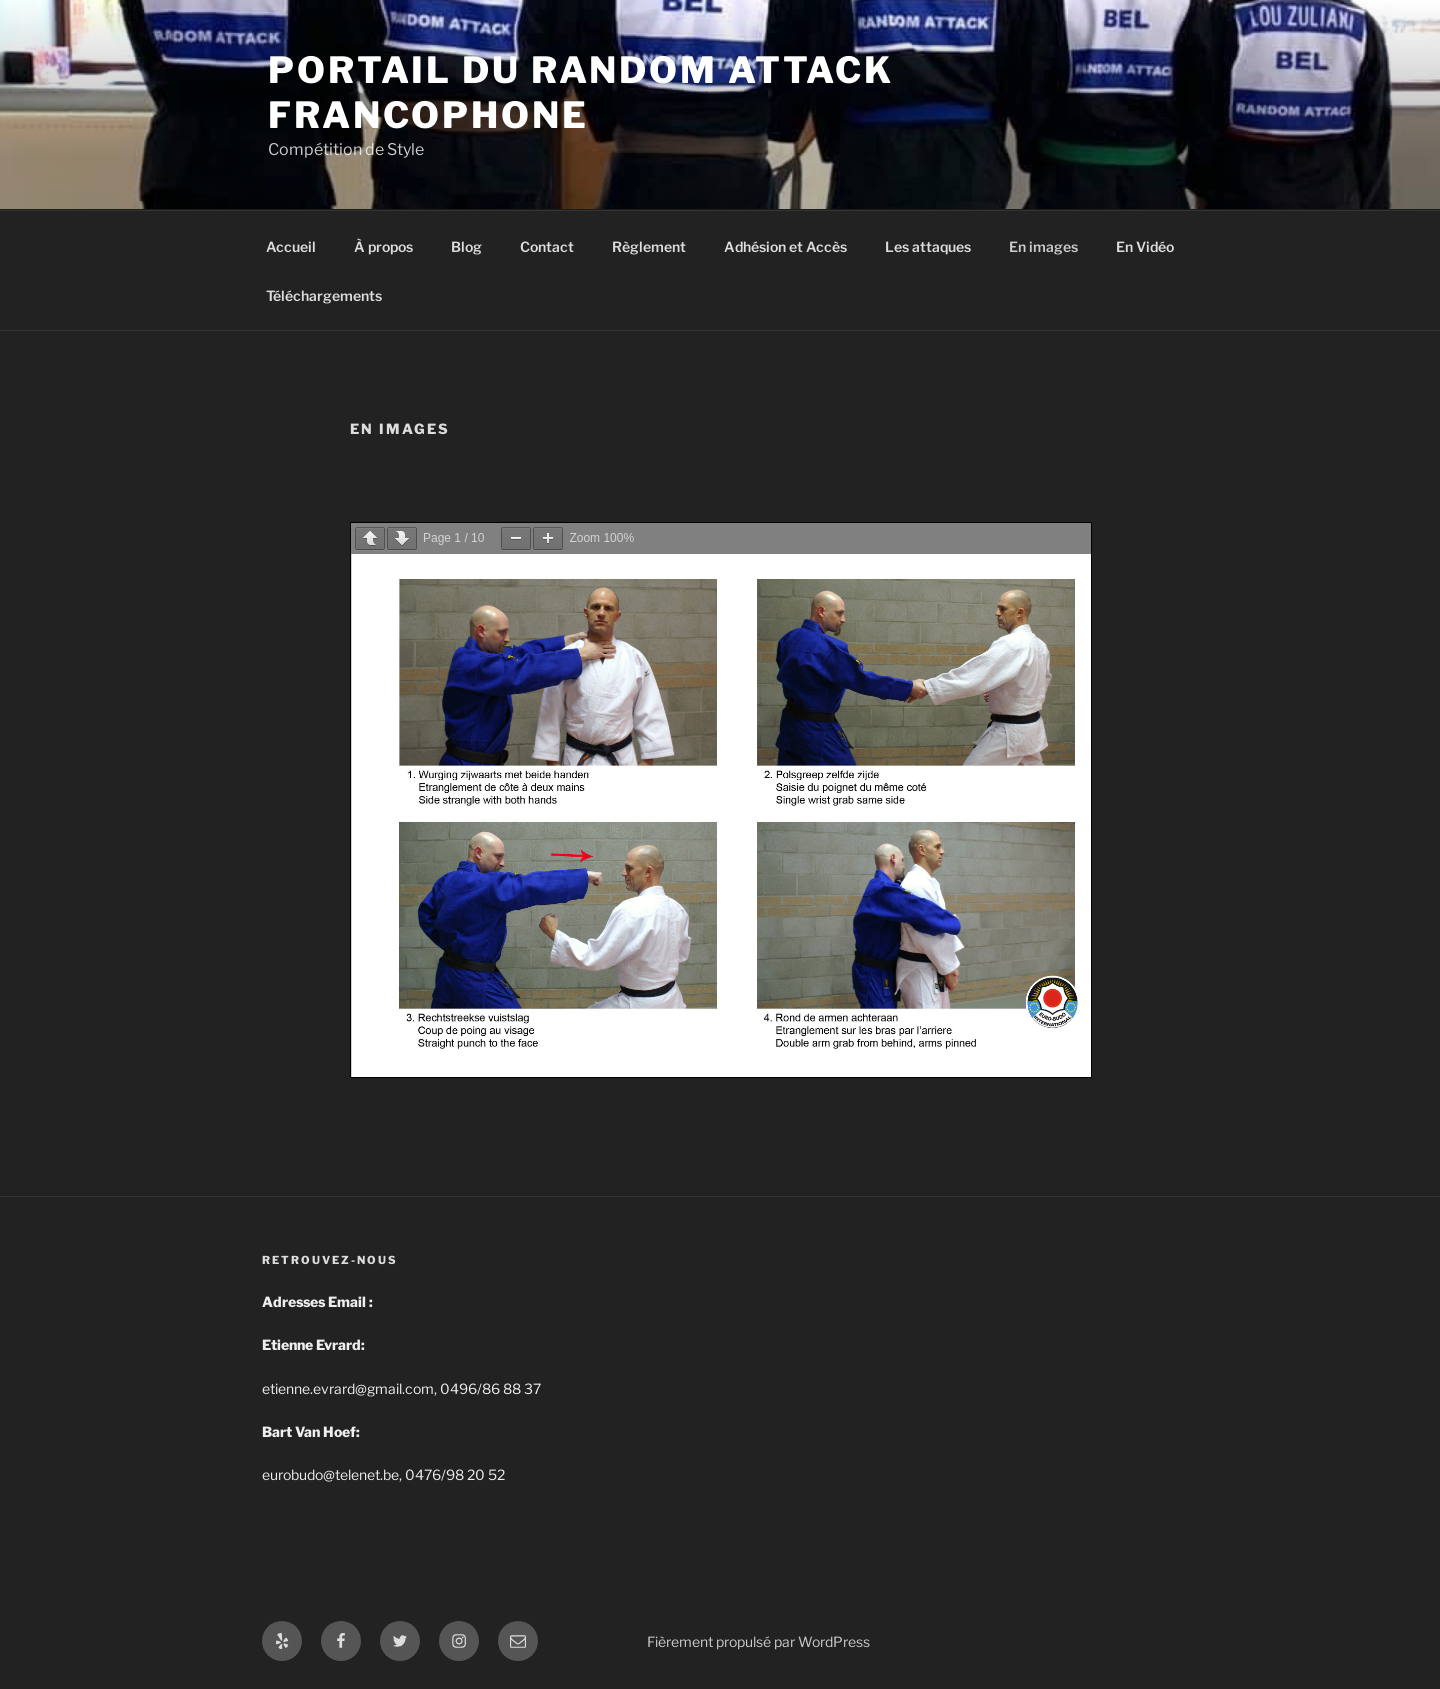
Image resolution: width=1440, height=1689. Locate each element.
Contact (547, 246)
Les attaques (928, 246)
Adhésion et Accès (785, 246)
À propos (383, 246)
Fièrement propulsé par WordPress (758, 1641)
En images (1043, 246)
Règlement (649, 246)
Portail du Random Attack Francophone (581, 92)
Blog (466, 246)
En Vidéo (1145, 246)
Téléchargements (324, 295)
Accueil (291, 246)
